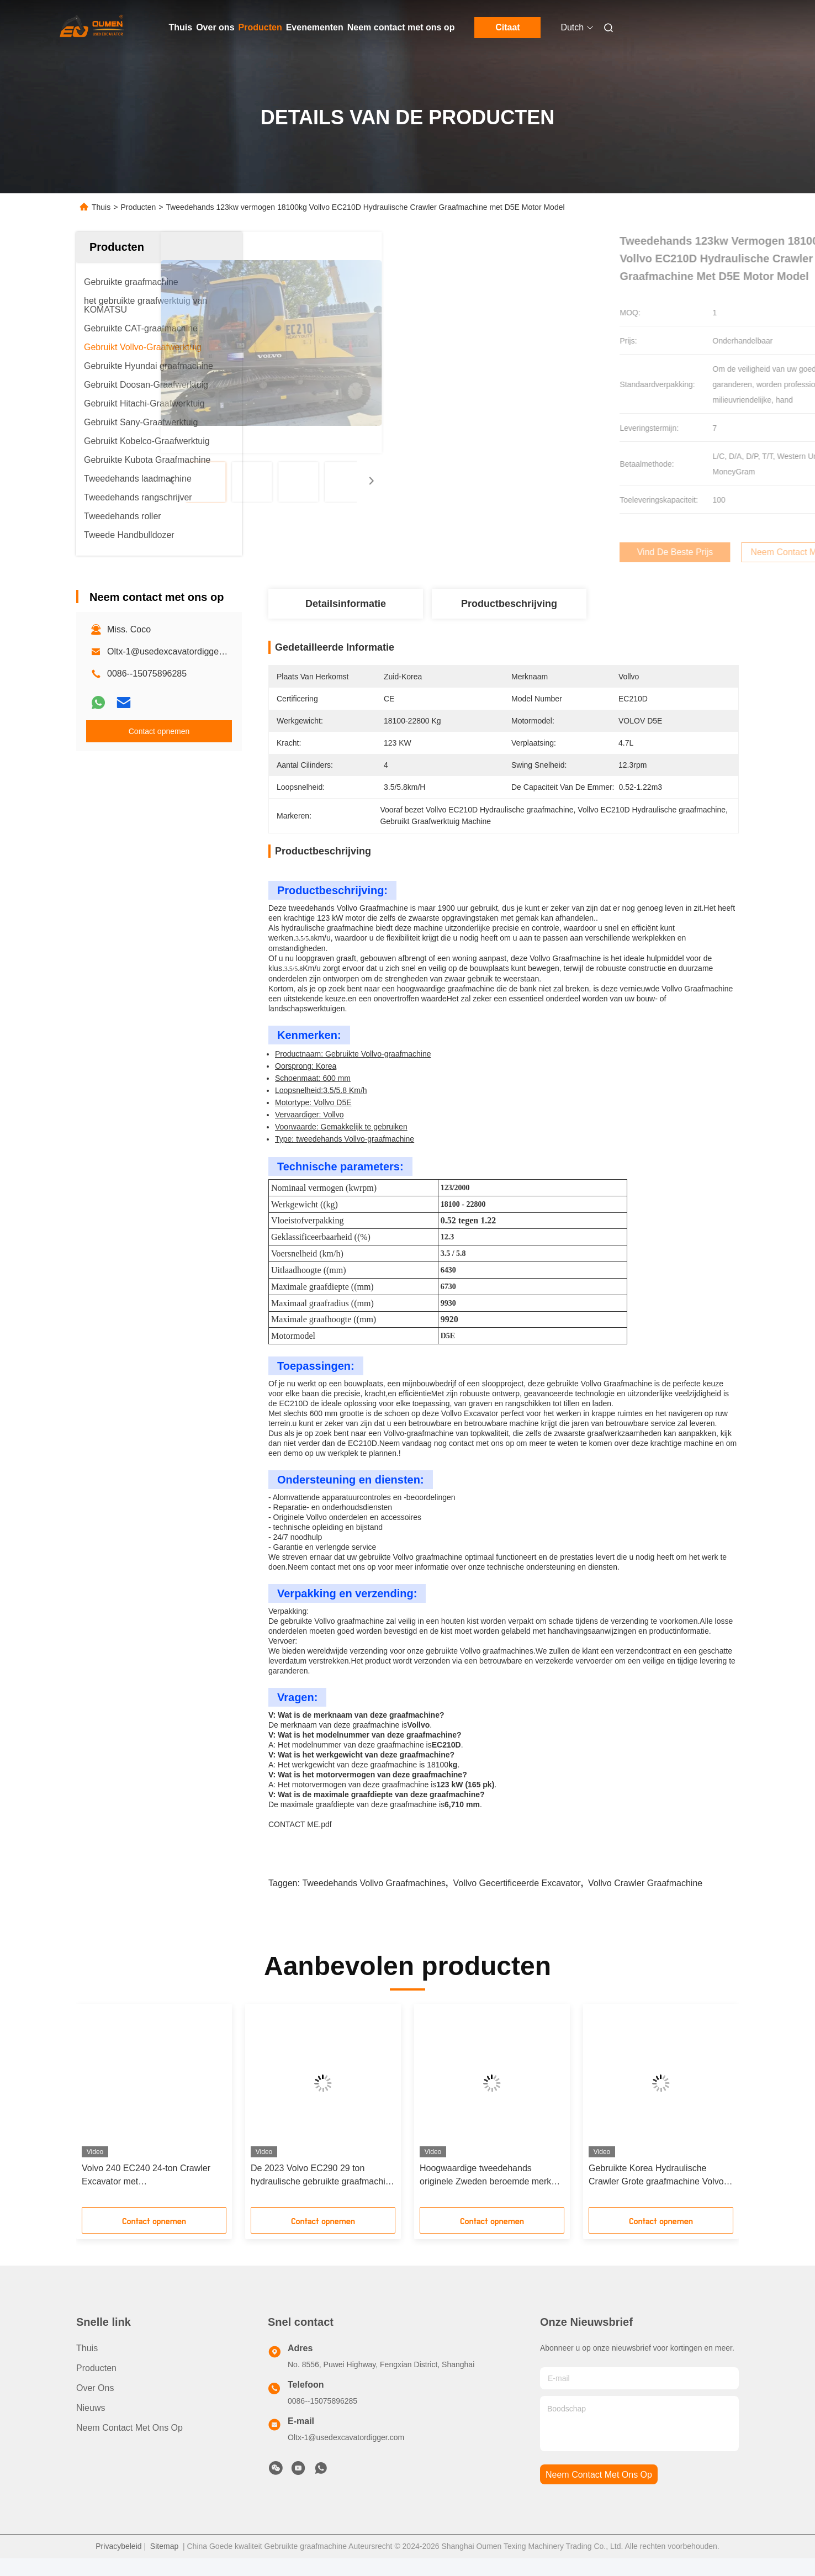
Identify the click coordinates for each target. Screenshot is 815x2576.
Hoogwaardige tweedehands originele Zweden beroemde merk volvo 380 (485, 2193)
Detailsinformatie (345, 603)
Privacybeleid (118, 2563)
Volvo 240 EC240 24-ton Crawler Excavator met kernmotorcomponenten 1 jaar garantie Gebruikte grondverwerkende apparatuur (146, 2193)
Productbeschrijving (509, 603)
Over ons (215, 27)
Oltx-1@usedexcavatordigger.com (173, 651)
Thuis (181, 27)
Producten (260, 27)
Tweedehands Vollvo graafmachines (374, 1900)
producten (96, 2385)
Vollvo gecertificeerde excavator (516, 1900)
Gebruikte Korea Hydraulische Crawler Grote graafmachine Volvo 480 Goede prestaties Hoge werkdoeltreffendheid (656, 2193)
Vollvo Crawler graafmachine (645, 1900)
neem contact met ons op (599, 2492)
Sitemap (164, 2563)
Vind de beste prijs (569, 552)
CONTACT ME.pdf (300, 1842)
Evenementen (314, 27)
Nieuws (90, 2425)
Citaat (507, 27)
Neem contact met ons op (401, 27)
